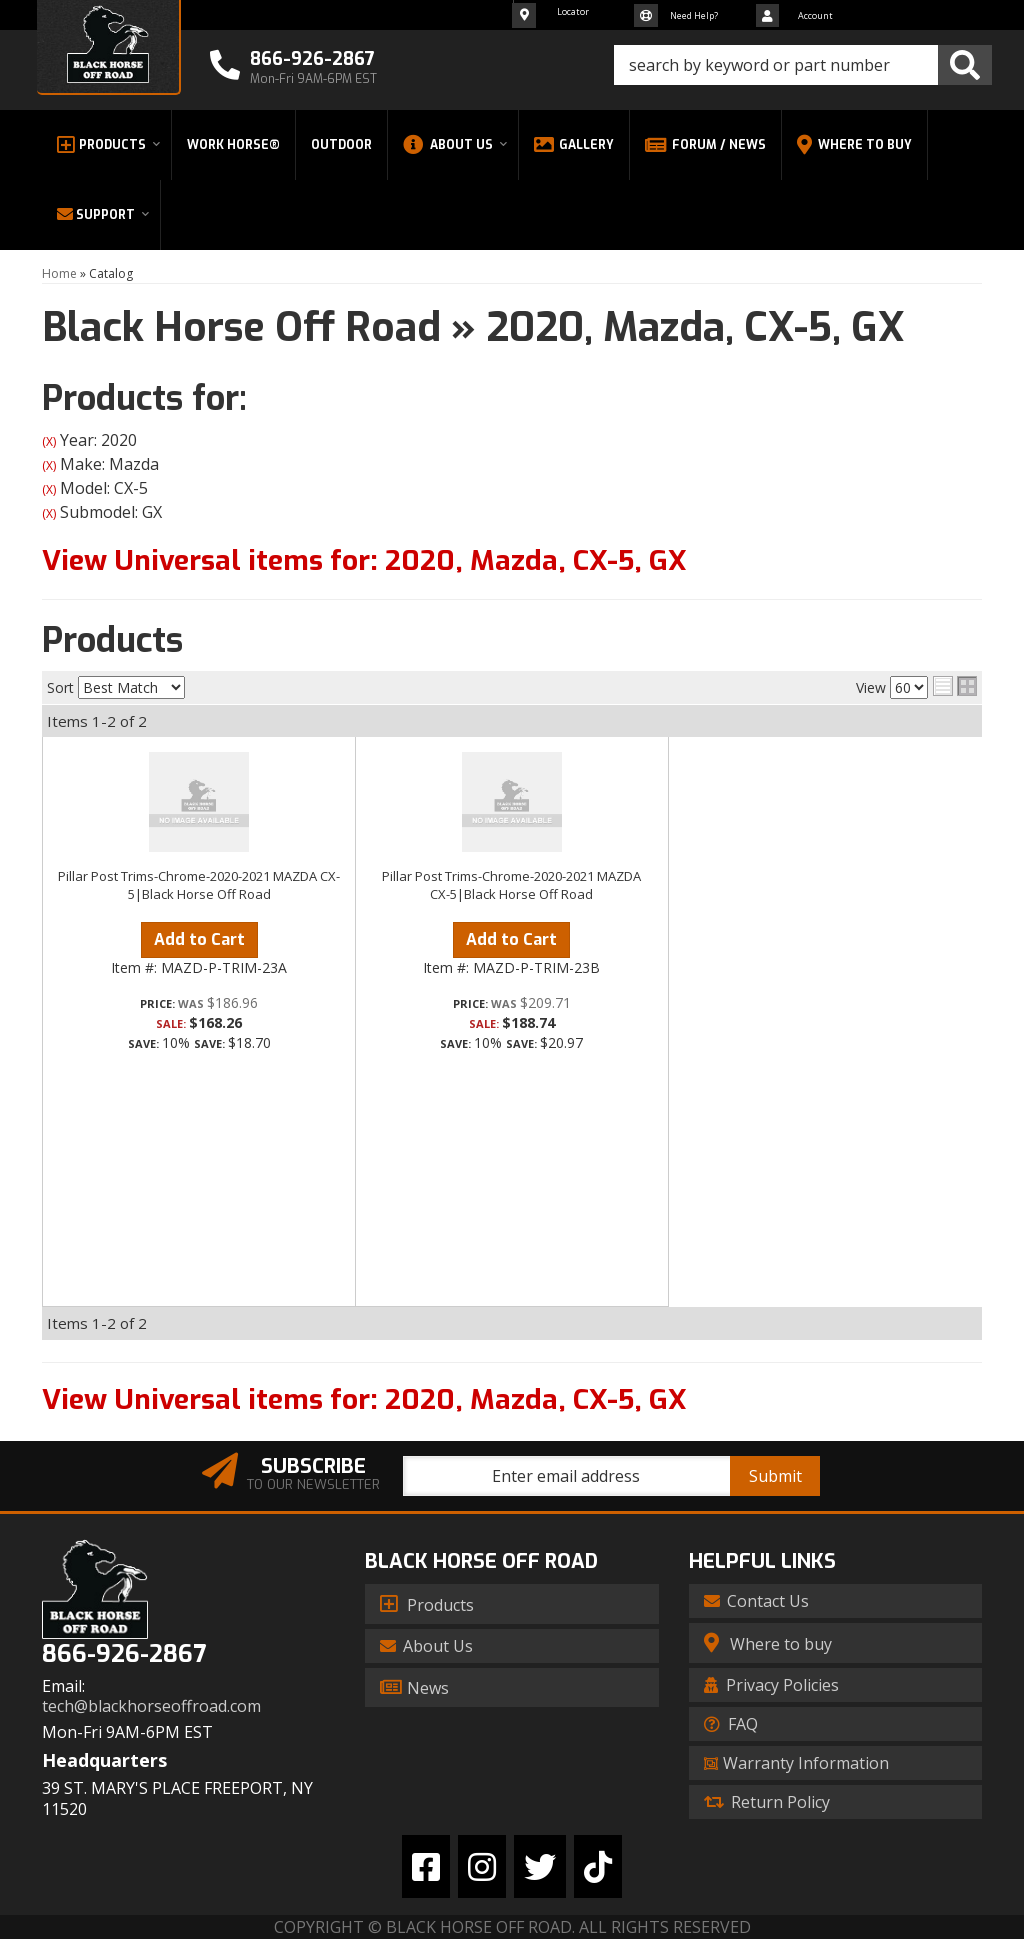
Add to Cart (199, 939)
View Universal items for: (364, 560)
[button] (803, 65)
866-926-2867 (124, 1654)
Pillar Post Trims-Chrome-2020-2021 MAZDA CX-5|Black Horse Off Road (199, 885)
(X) (49, 441)
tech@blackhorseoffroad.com (151, 1706)
